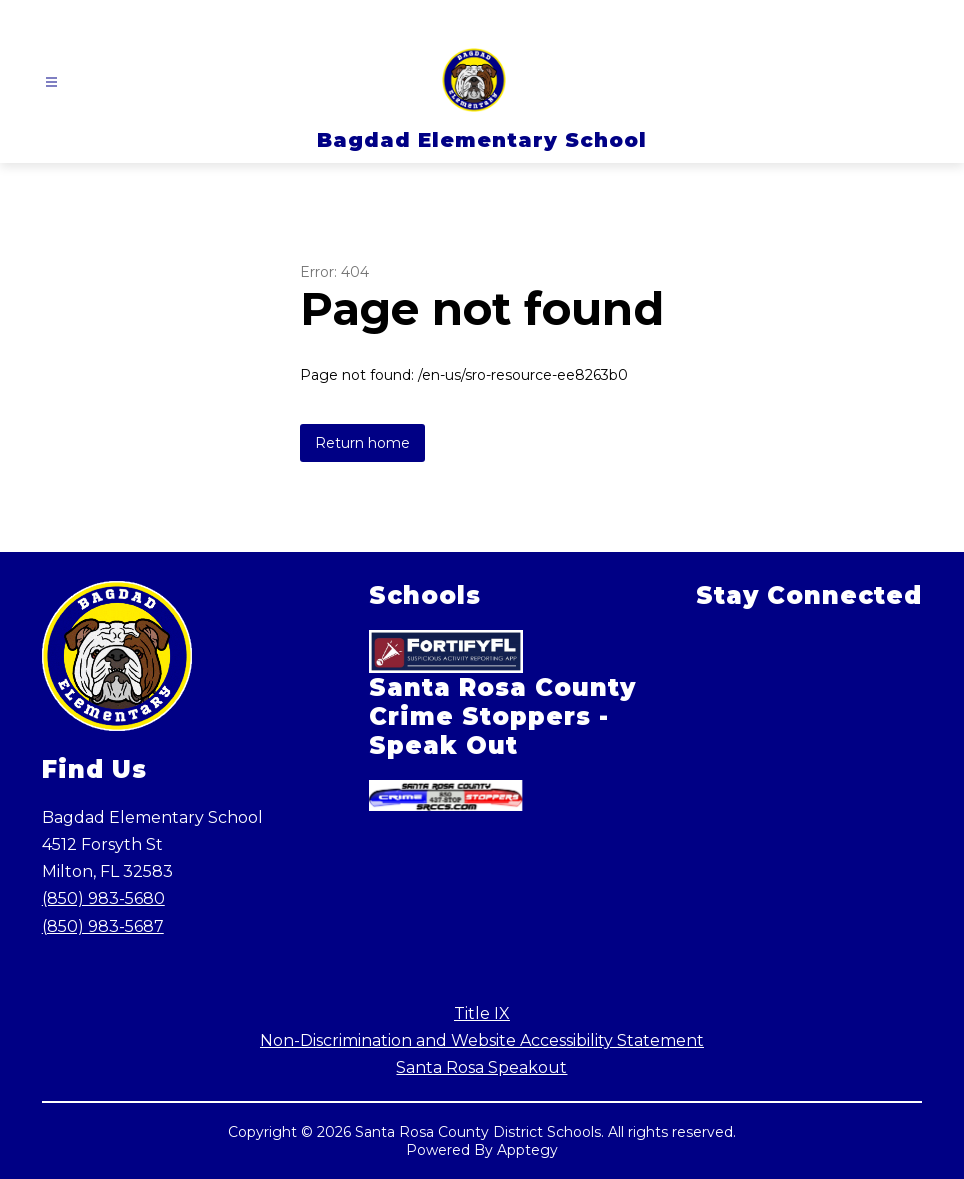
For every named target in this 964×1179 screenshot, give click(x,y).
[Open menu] (51, 82)
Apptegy (527, 1150)
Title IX (482, 1013)
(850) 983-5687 (103, 926)
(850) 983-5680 (103, 898)
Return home (362, 443)
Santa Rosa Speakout (481, 1067)
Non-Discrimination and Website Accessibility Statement (482, 1040)
